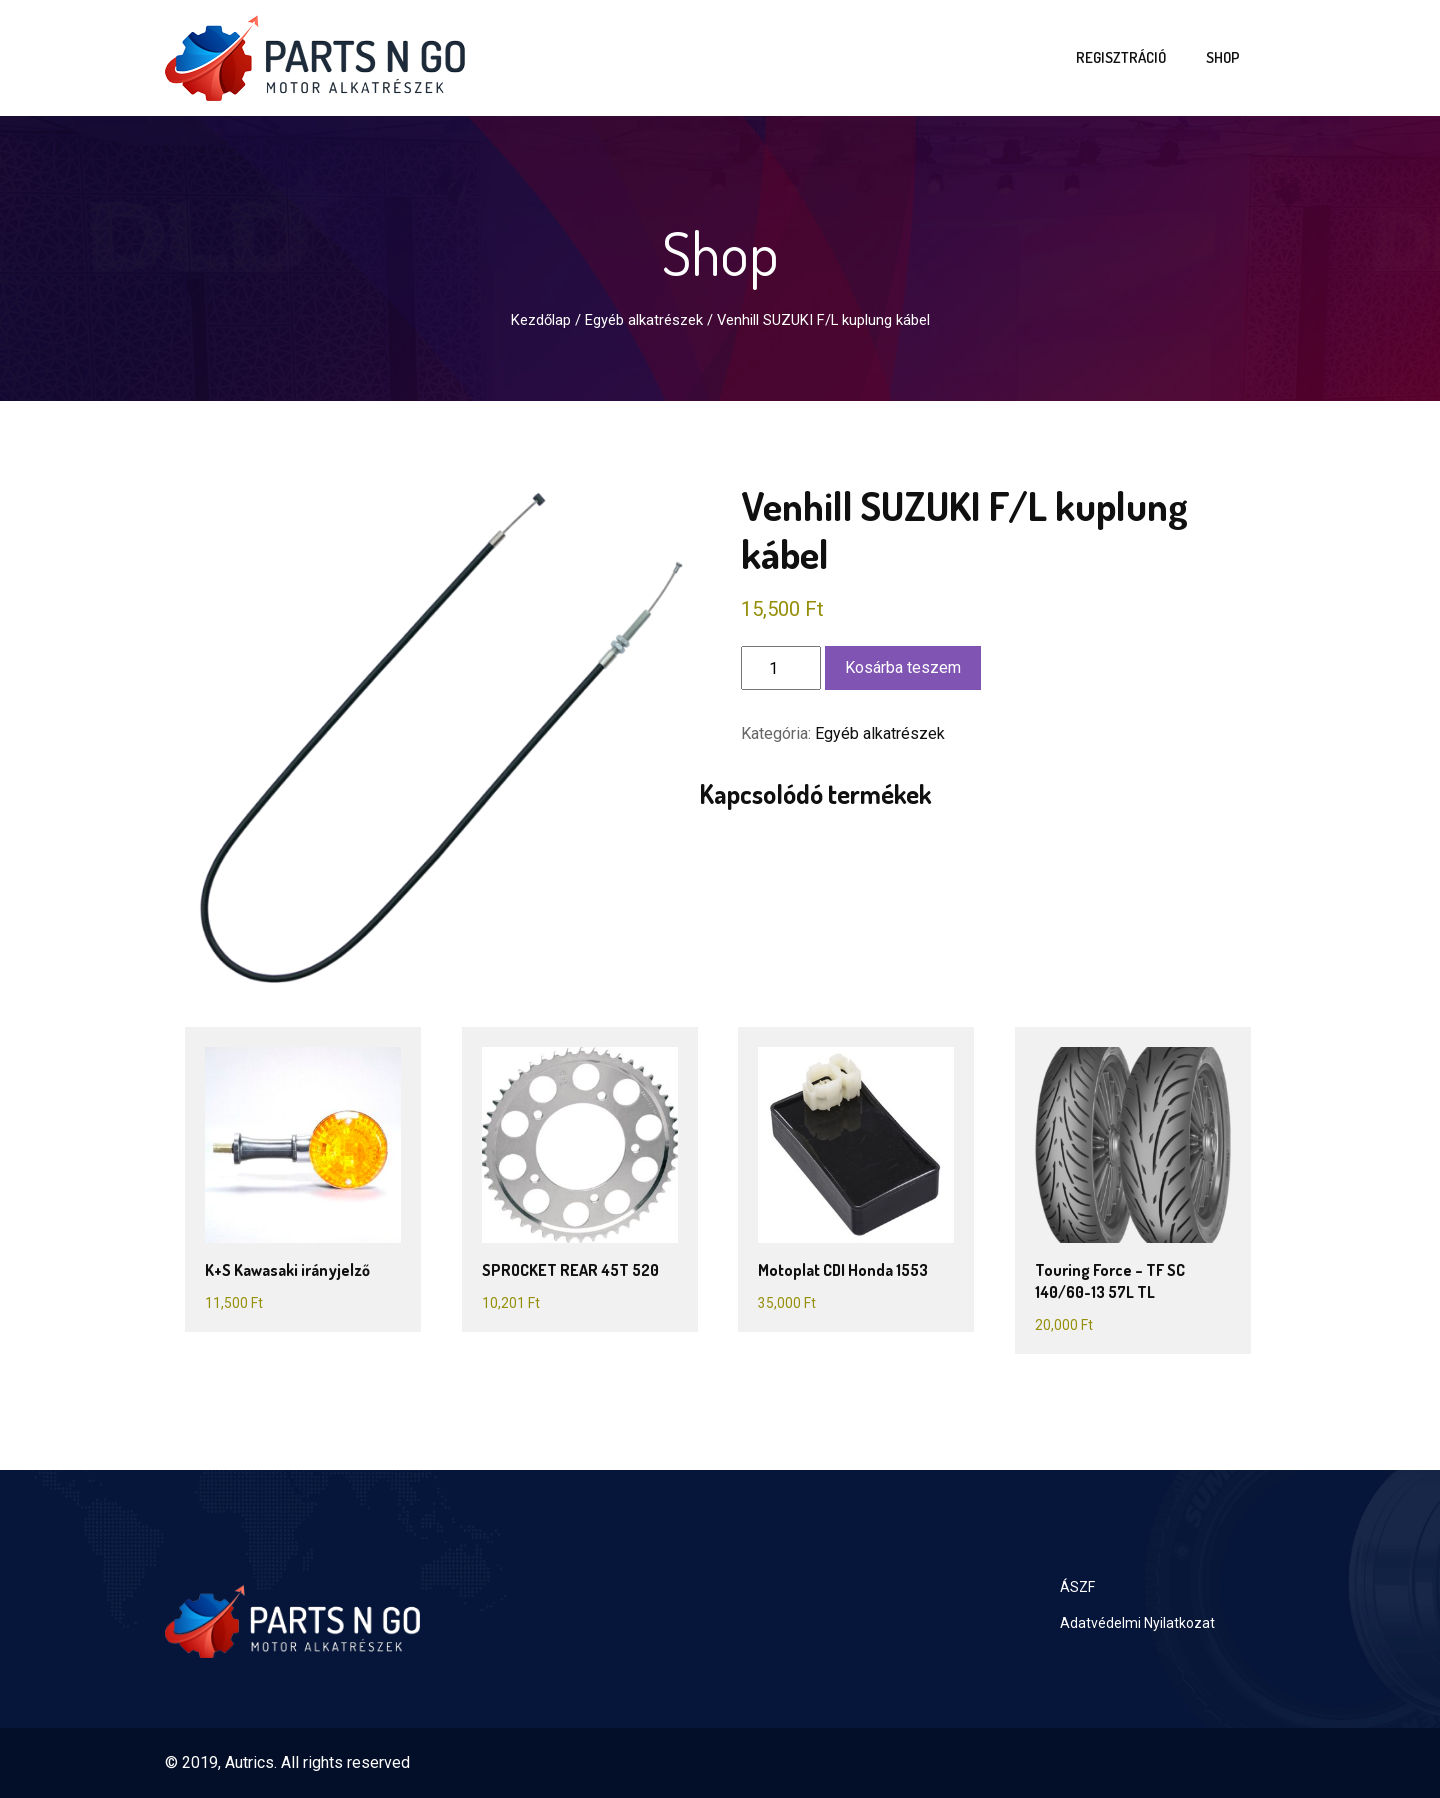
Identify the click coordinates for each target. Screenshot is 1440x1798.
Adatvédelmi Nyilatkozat (1137, 1623)
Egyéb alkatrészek (644, 320)
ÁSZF (1077, 1587)
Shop (1223, 57)
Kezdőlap (541, 320)
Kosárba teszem (903, 667)
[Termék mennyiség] (781, 668)
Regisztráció (1121, 57)
